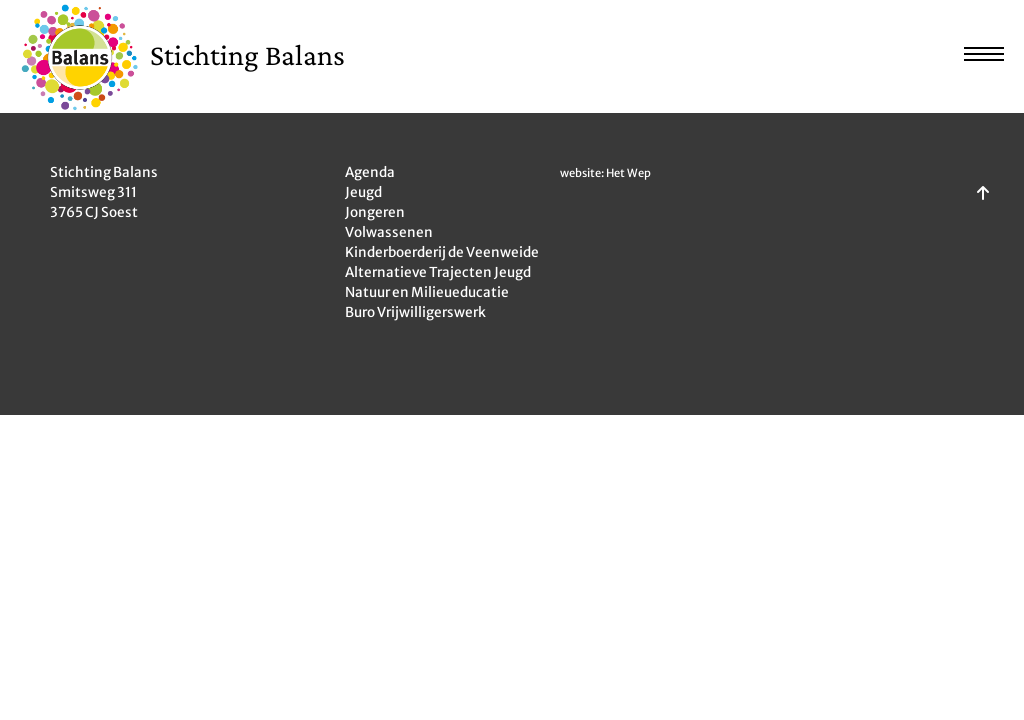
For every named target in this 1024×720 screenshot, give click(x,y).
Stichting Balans (247, 54)
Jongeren (375, 212)
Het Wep (628, 173)
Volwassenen (389, 232)
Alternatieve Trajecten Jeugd (438, 272)
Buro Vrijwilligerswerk (415, 312)
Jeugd (363, 192)
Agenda (370, 172)
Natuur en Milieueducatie (427, 292)
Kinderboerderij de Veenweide (442, 252)
